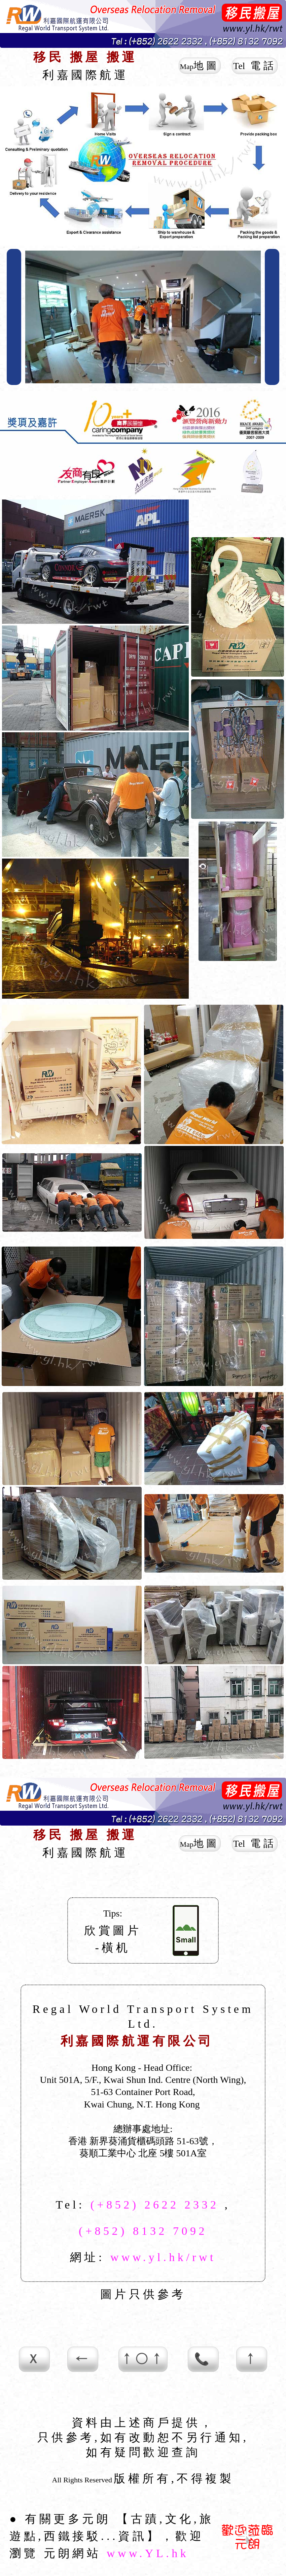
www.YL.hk (148, 2553)
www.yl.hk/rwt (163, 2257)
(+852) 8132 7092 (143, 2231)
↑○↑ (143, 2359)
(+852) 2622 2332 (155, 2204)
